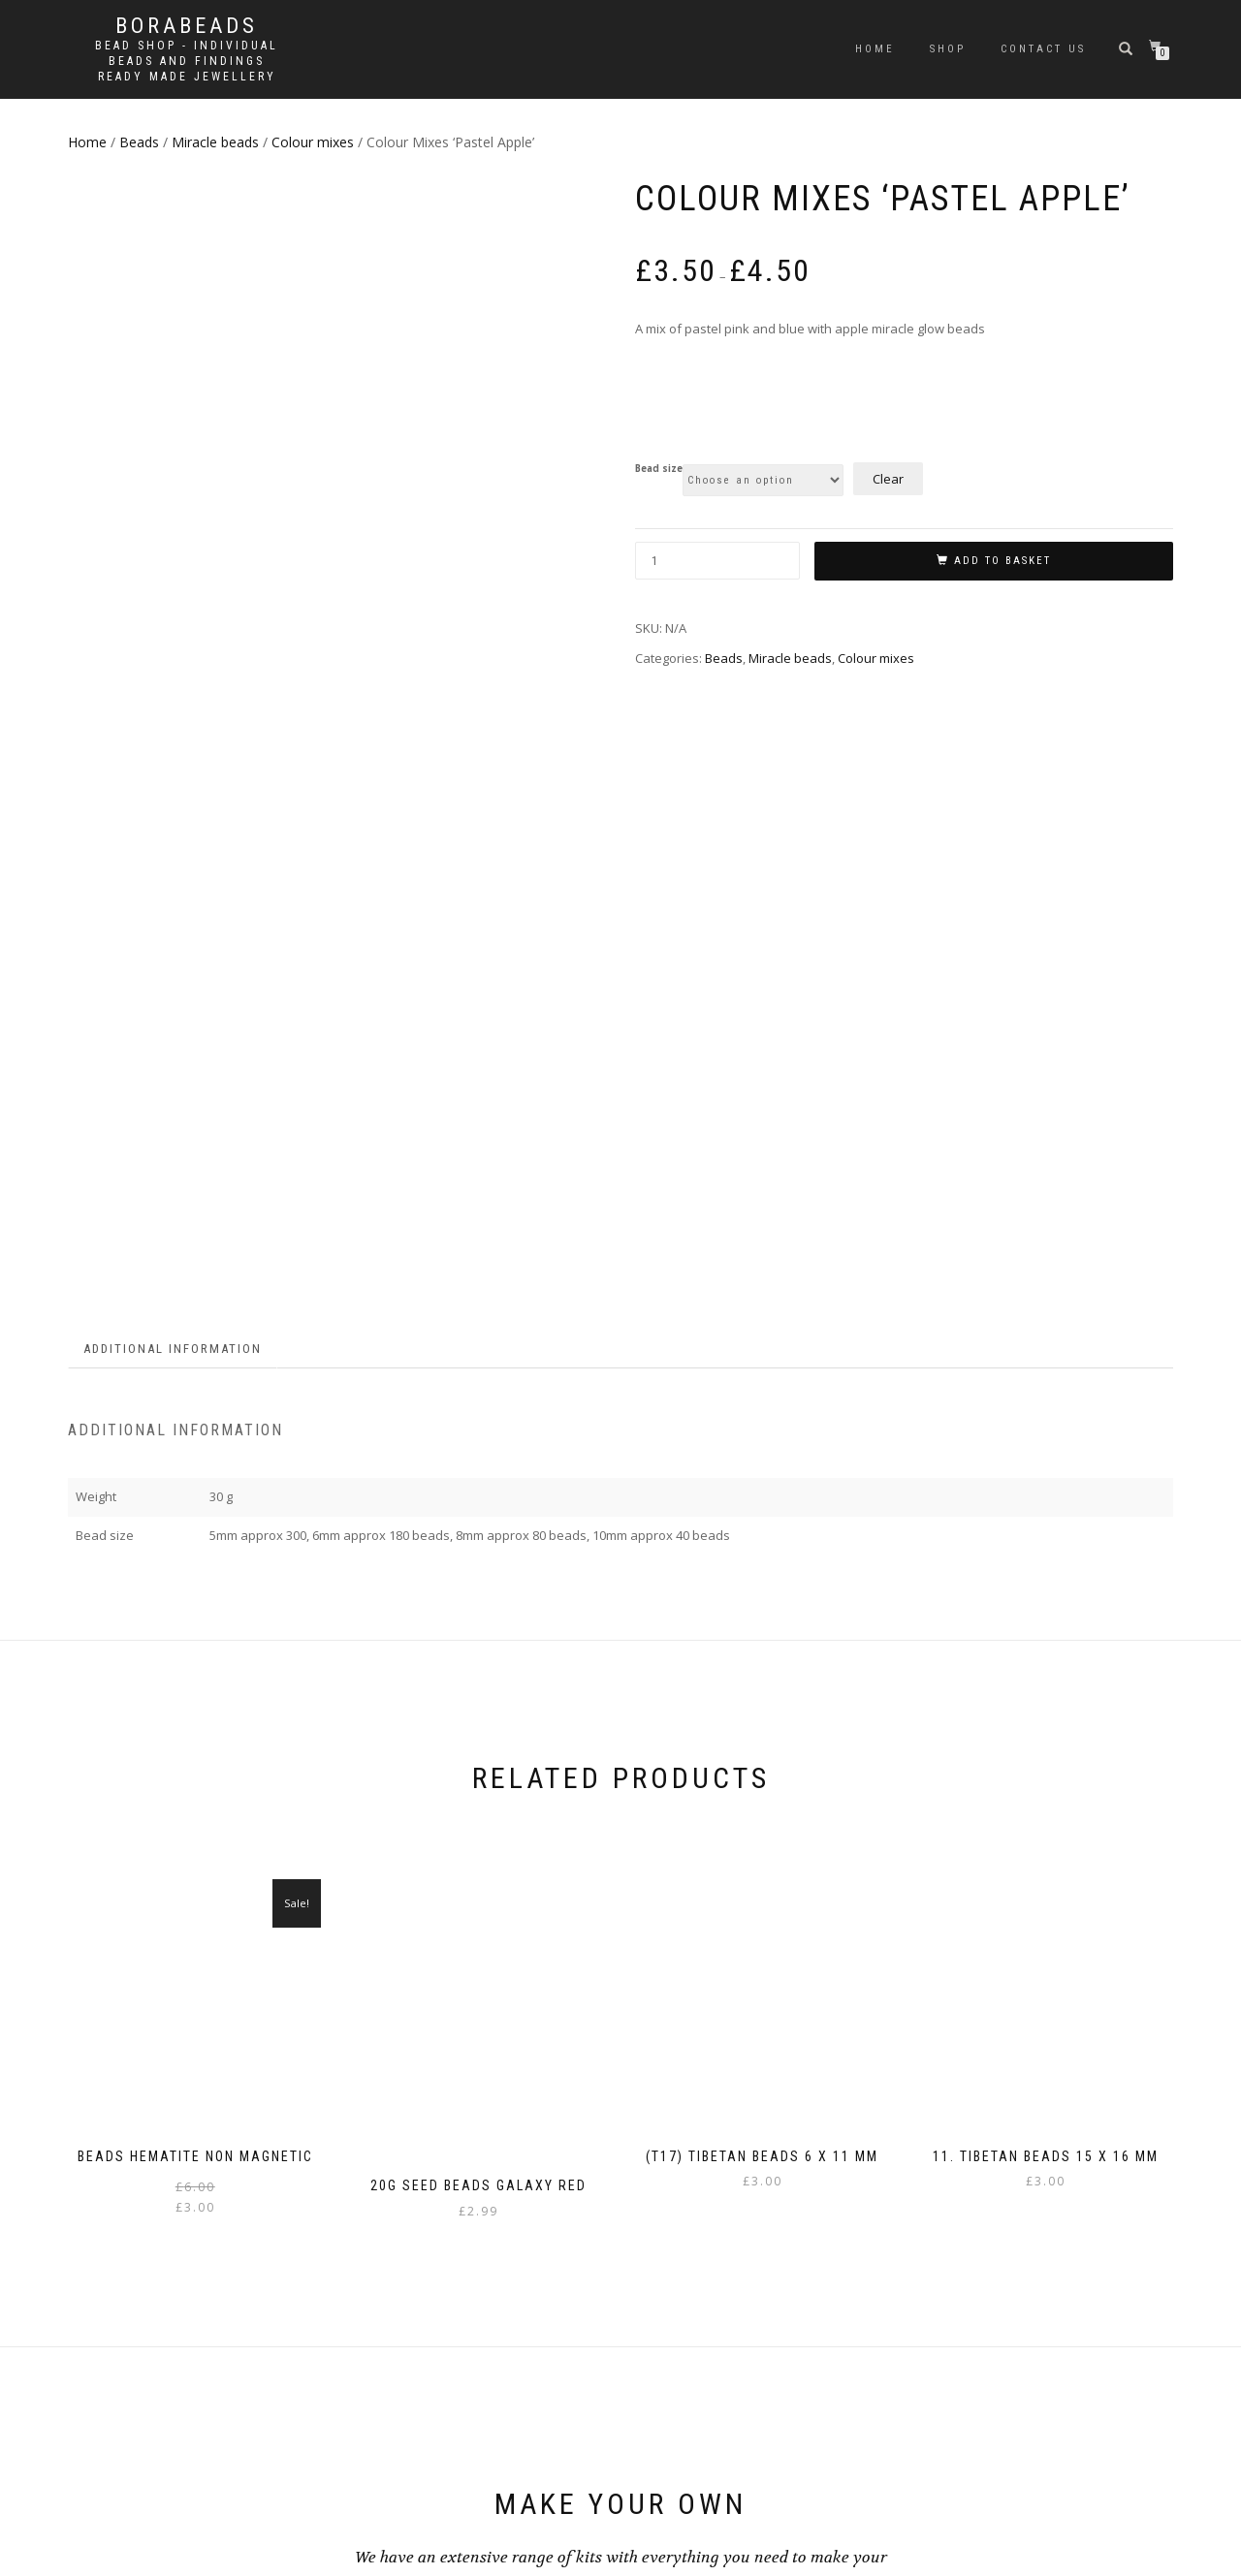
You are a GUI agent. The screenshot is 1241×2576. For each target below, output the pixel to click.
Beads (139, 142)
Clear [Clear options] (888, 478)
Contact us (1043, 49)
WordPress (198, 2551)
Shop (948, 49)
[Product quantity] (717, 561)
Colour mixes (312, 142)
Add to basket (1002, 560)
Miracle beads (215, 142)
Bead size (659, 469)
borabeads (186, 26)
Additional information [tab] (172, 772)
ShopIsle (90, 2551)
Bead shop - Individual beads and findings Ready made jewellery (186, 61)
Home (875, 49)
